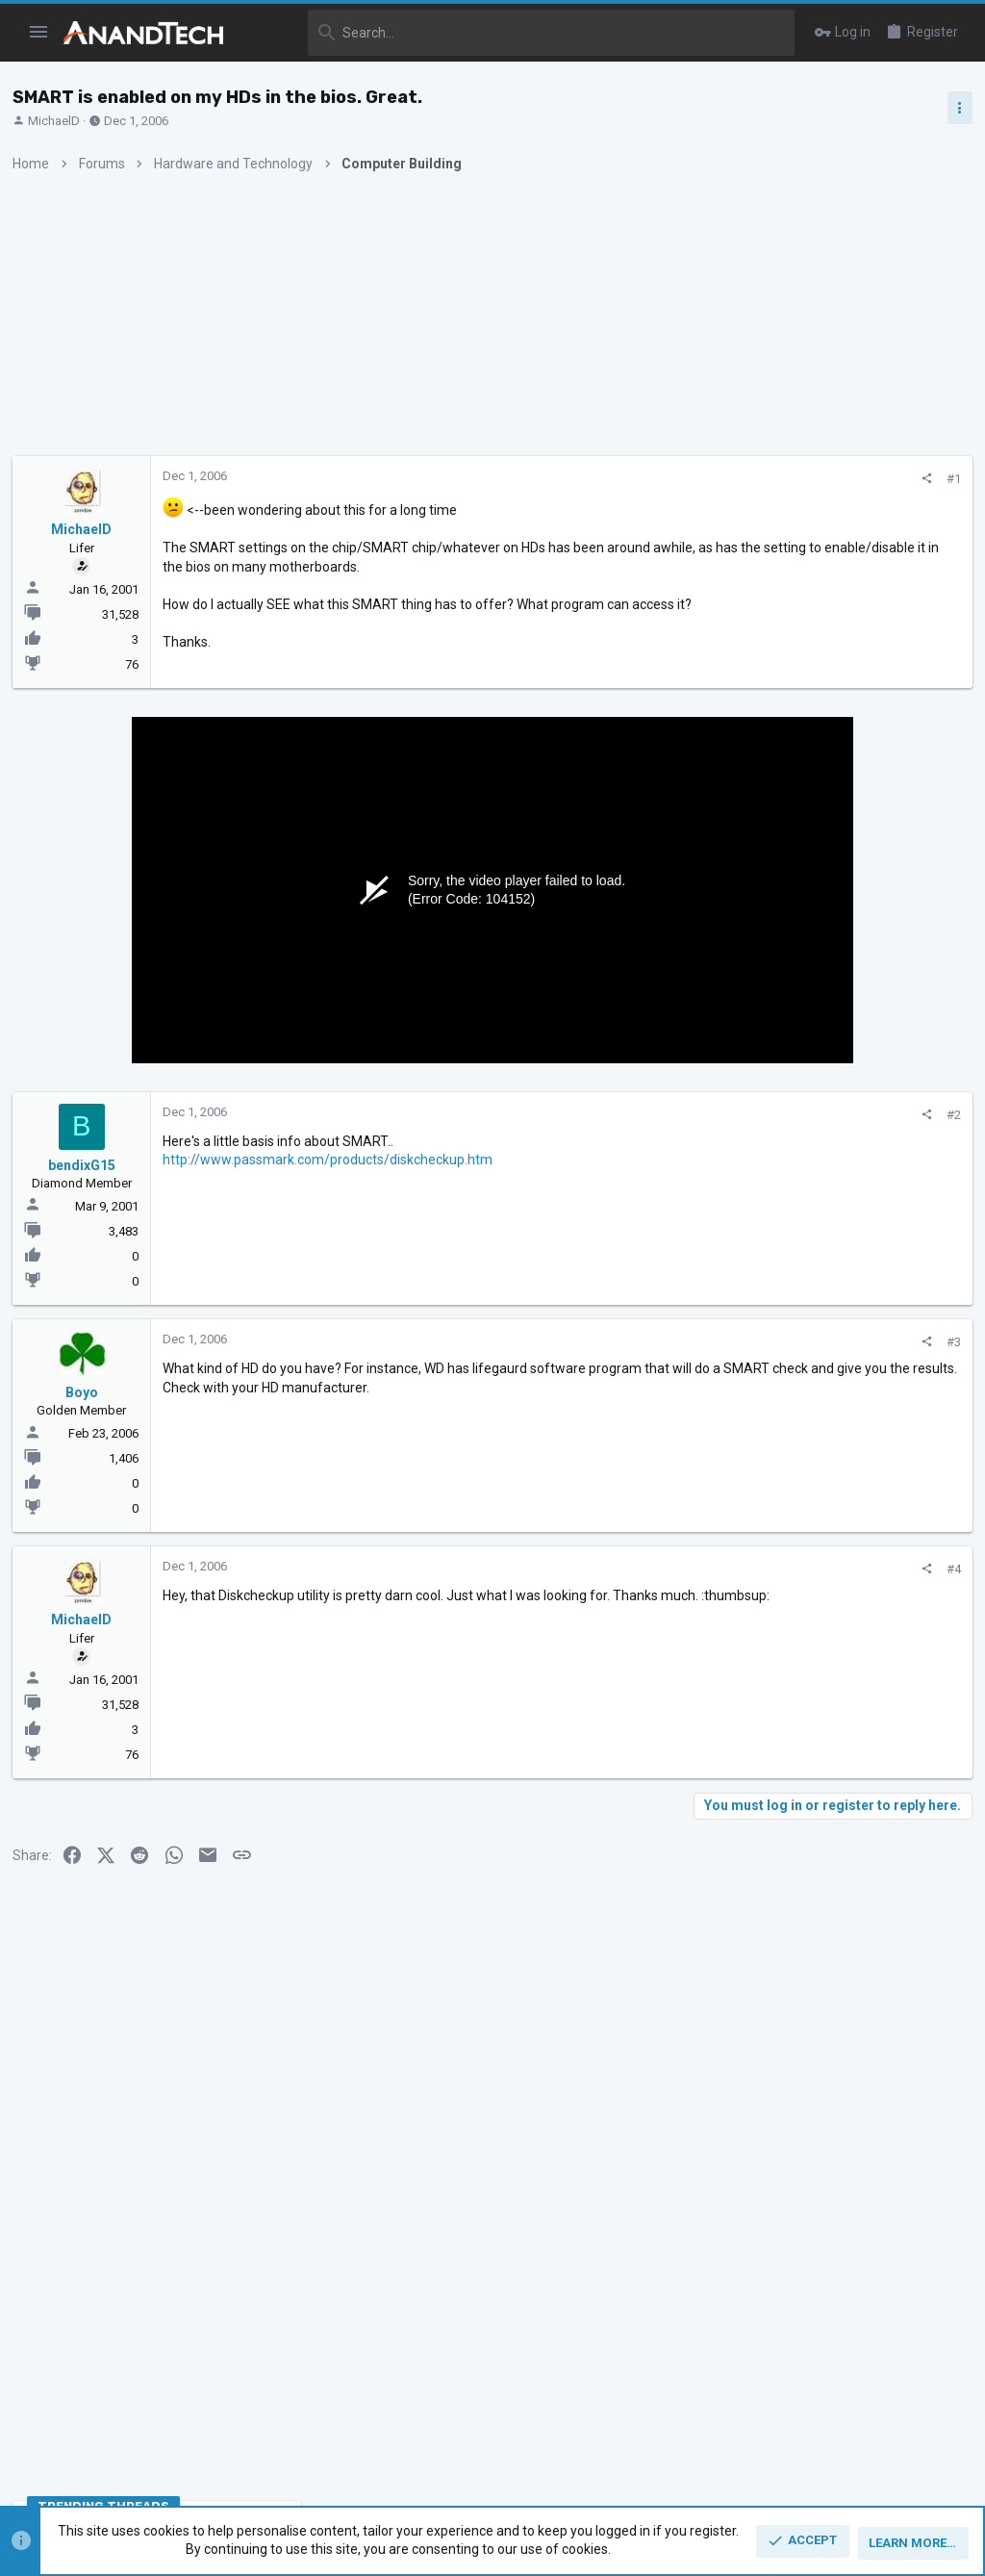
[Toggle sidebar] (953, 107)
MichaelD (61, 121)
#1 (639, 479)
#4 (639, 1595)
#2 (639, 1140)
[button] (39, 32)
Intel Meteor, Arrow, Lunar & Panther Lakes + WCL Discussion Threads (835, 1227)
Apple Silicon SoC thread (832, 1449)
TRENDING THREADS (768, 1043)
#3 (639, 1367)
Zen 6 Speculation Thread (830, 1541)
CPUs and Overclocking (788, 1168)
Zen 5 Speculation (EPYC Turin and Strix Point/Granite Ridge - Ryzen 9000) (833, 1097)
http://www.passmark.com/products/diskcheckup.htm (334, 1185)
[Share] (612, 479)
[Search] (522, 33)
